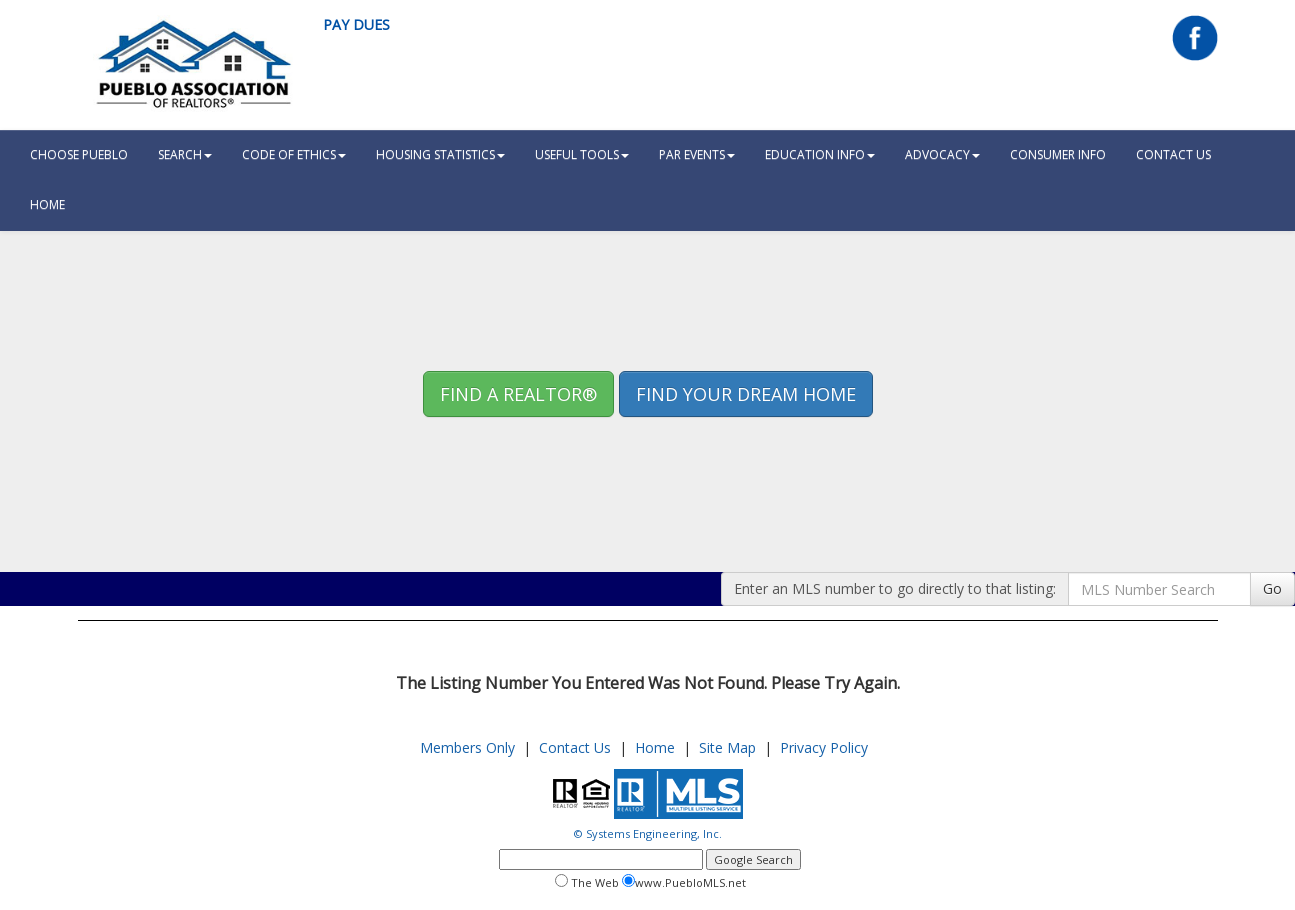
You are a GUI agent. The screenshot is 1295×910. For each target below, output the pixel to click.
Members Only (467, 747)
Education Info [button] (820, 154)
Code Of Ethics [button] (294, 154)
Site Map (727, 747)
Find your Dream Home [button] (746, 394)
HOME (47, 204)
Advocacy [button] (942, 154)
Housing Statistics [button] (440, 154)
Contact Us (1173, 154)
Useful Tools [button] (582, 154)
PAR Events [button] (697, 154)
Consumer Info (1058, 154)
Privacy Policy (824, 747)
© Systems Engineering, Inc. (648, 833)
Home (655, 747)
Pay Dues (356, 24)
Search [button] (185, 154)
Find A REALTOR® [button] (518, 394)
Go (1272, 588)
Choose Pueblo (79, 154)
